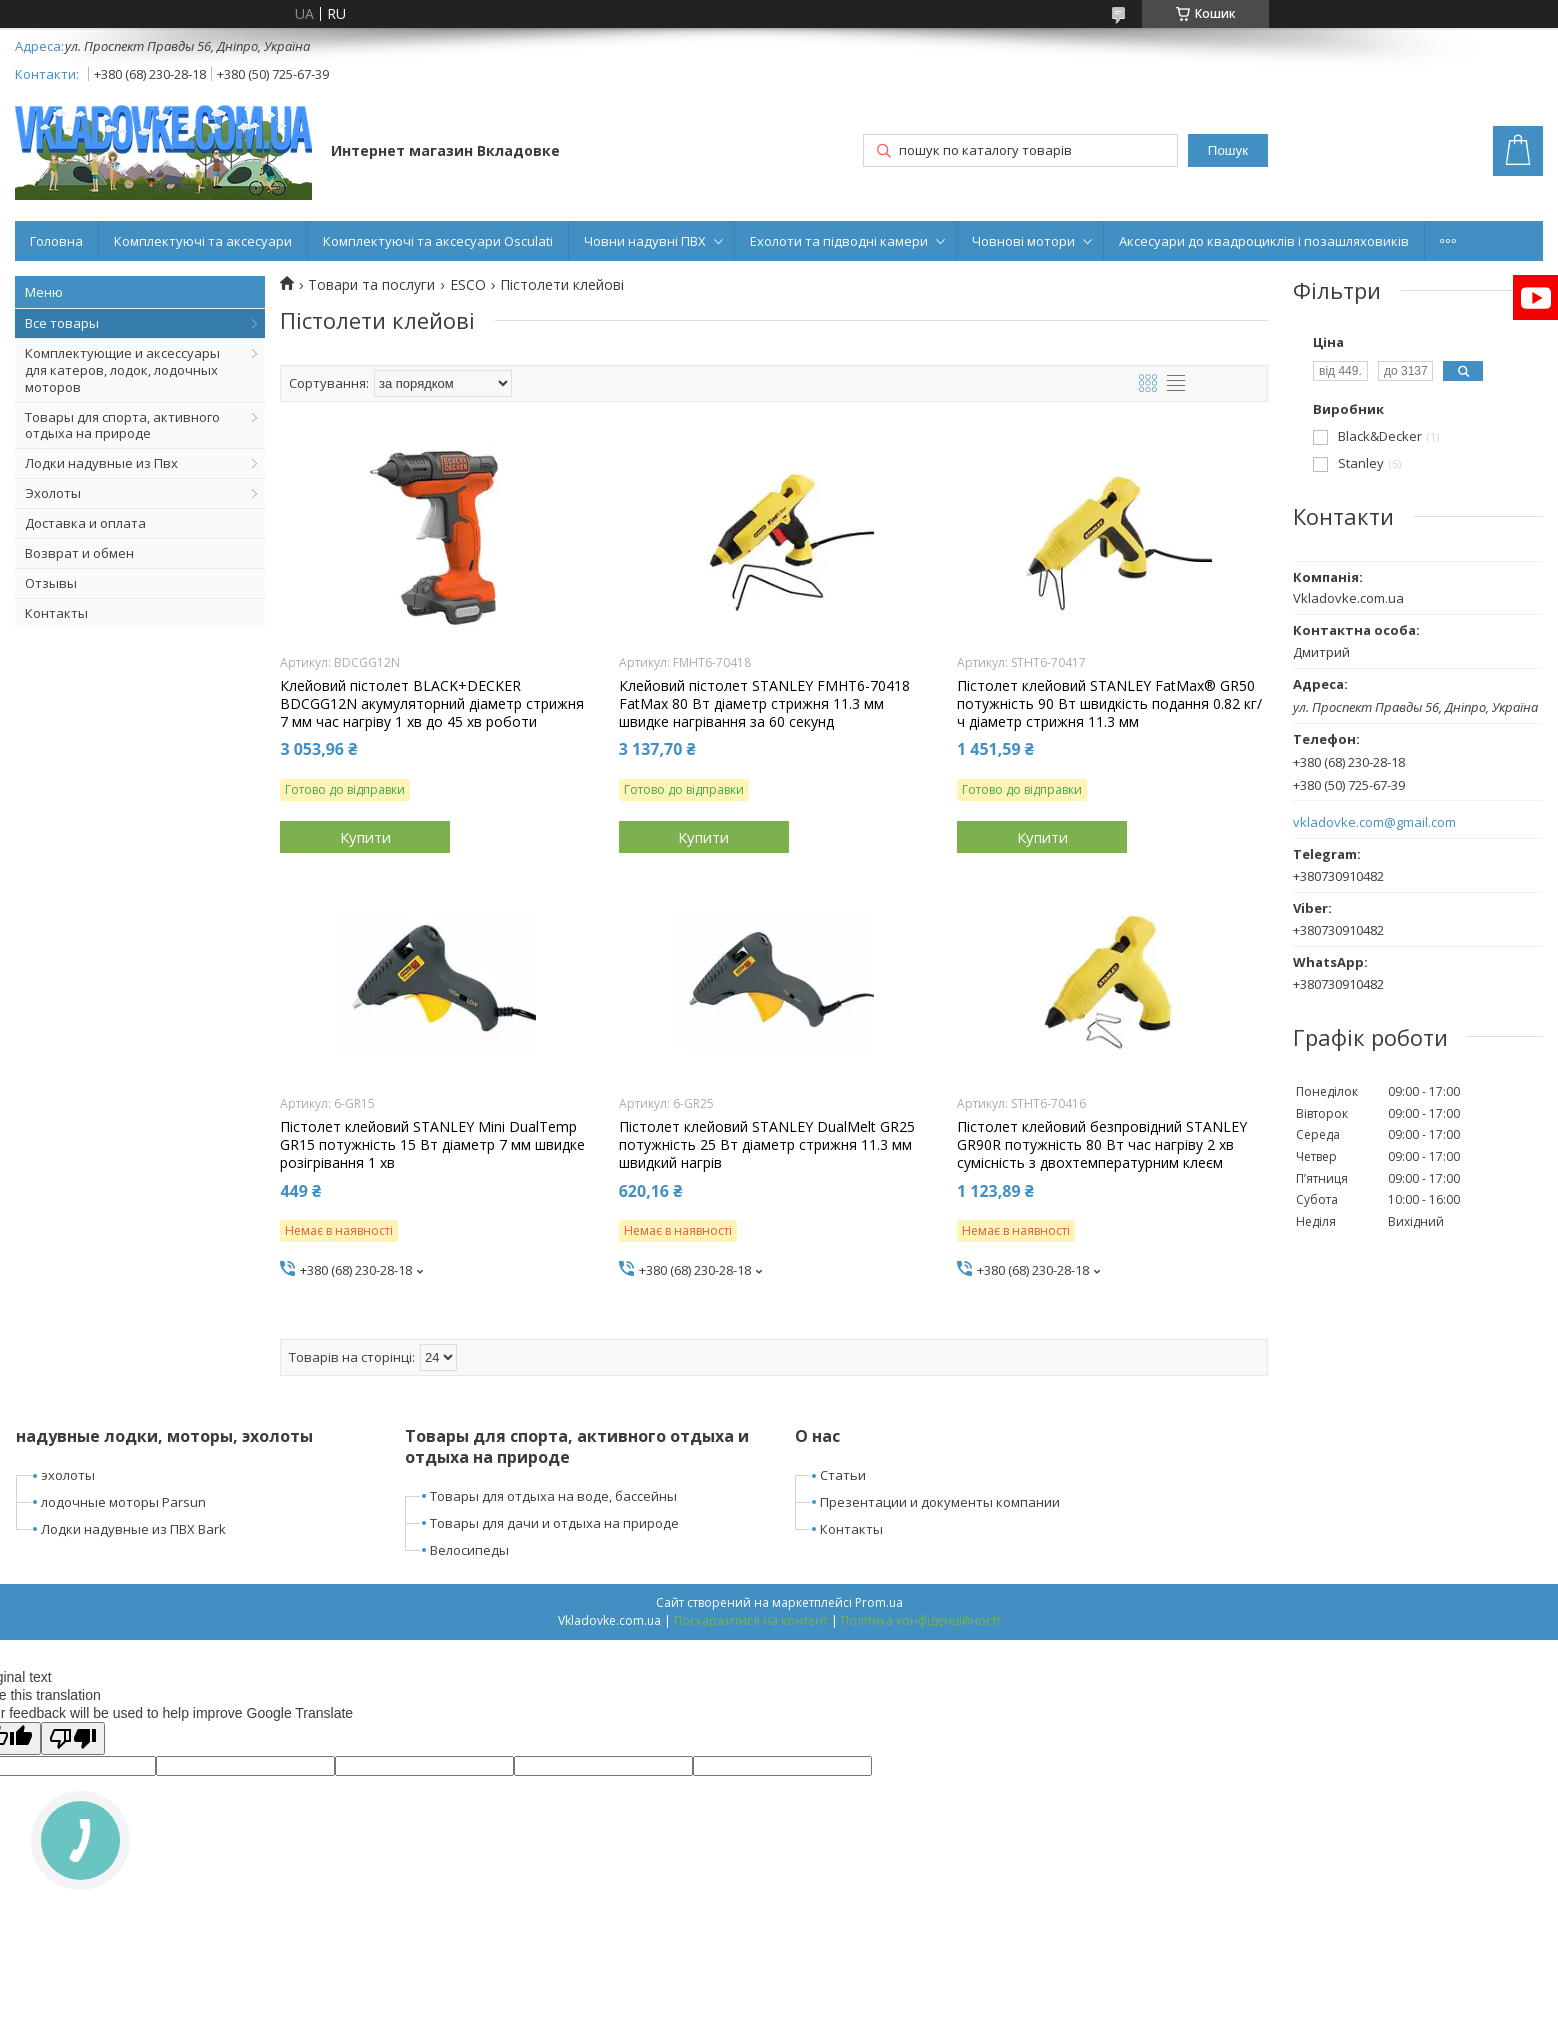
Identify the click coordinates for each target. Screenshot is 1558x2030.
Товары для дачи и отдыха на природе (554, 1523)
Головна (56, 241)
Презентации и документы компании (940, 1502)
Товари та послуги (371, 285)
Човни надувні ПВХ (645, 241)
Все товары (62, 323)
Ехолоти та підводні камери (839, 241)
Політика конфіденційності (920, 1620)
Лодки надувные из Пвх (101, 463)
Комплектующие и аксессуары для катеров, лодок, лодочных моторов (122, 370)
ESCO (468, 285)
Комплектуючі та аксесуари (203, 241)
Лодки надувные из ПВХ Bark (133, 1529)
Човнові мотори (1023, 241)
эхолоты (68, 1475)
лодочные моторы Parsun (123, 1502)
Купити (365, 837)
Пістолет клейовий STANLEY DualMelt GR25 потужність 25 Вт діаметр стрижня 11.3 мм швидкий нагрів (767, 1145)
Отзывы (51, 583)
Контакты (56, 613)
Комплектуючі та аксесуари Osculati (438, 241)
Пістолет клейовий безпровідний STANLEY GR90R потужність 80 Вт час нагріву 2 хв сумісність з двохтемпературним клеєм (1102, 1145)
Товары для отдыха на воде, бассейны (553, 1496)
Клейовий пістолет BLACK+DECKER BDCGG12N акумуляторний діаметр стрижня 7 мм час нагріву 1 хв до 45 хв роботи (432, 704)
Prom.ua (879, 1602)
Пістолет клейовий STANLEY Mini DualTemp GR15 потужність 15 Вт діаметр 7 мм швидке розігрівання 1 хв (432, 1145)
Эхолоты (53, 493)
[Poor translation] (73, 1738)
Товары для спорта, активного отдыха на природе (122, 425)
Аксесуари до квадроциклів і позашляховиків (1264, 241)
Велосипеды (469, 1550)
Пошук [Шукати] (1228, 150)
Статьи (843, 1475)
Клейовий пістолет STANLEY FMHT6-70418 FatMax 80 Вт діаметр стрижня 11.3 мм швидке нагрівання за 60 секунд (764, 704)
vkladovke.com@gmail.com (1374, 822)
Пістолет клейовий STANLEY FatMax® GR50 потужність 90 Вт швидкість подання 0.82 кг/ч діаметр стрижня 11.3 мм (1109, 704)
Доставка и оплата (85, 523)
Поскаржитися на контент (751, 1620)
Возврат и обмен (79, 553)
